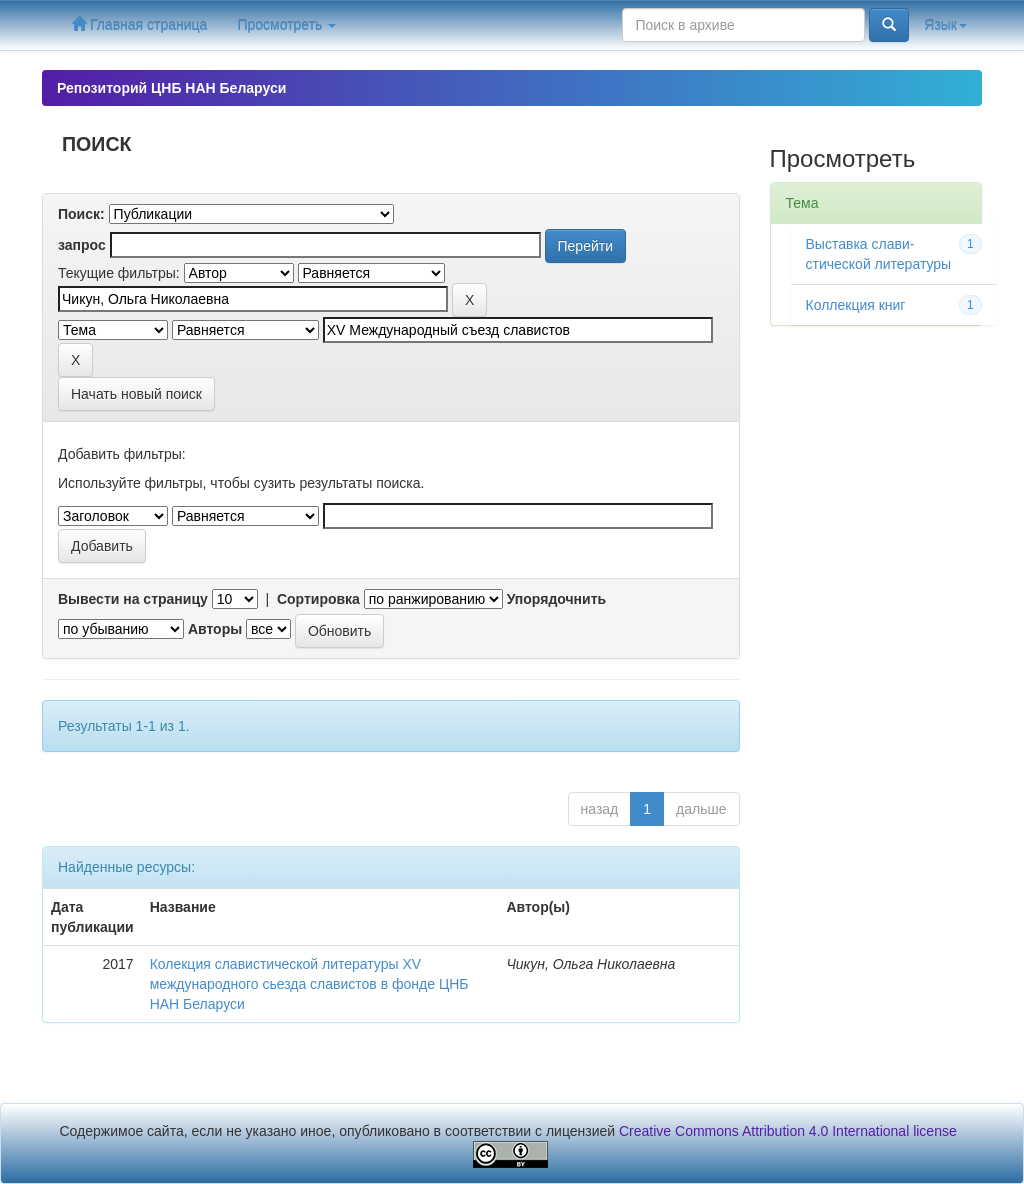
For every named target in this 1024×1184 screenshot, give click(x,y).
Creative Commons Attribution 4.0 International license (788, 1131)
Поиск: (81, 214)
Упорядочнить (556, 599)
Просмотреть (286, 25)
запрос (82, 245)
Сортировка (318, 599)
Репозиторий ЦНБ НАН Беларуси (171, 88)
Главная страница (139, 24)
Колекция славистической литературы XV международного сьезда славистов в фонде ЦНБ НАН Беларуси (309, 984)
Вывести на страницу (133, 599)
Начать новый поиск (136, 394)
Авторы (215, 629)
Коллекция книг (856, 305)
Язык (945, 25)
